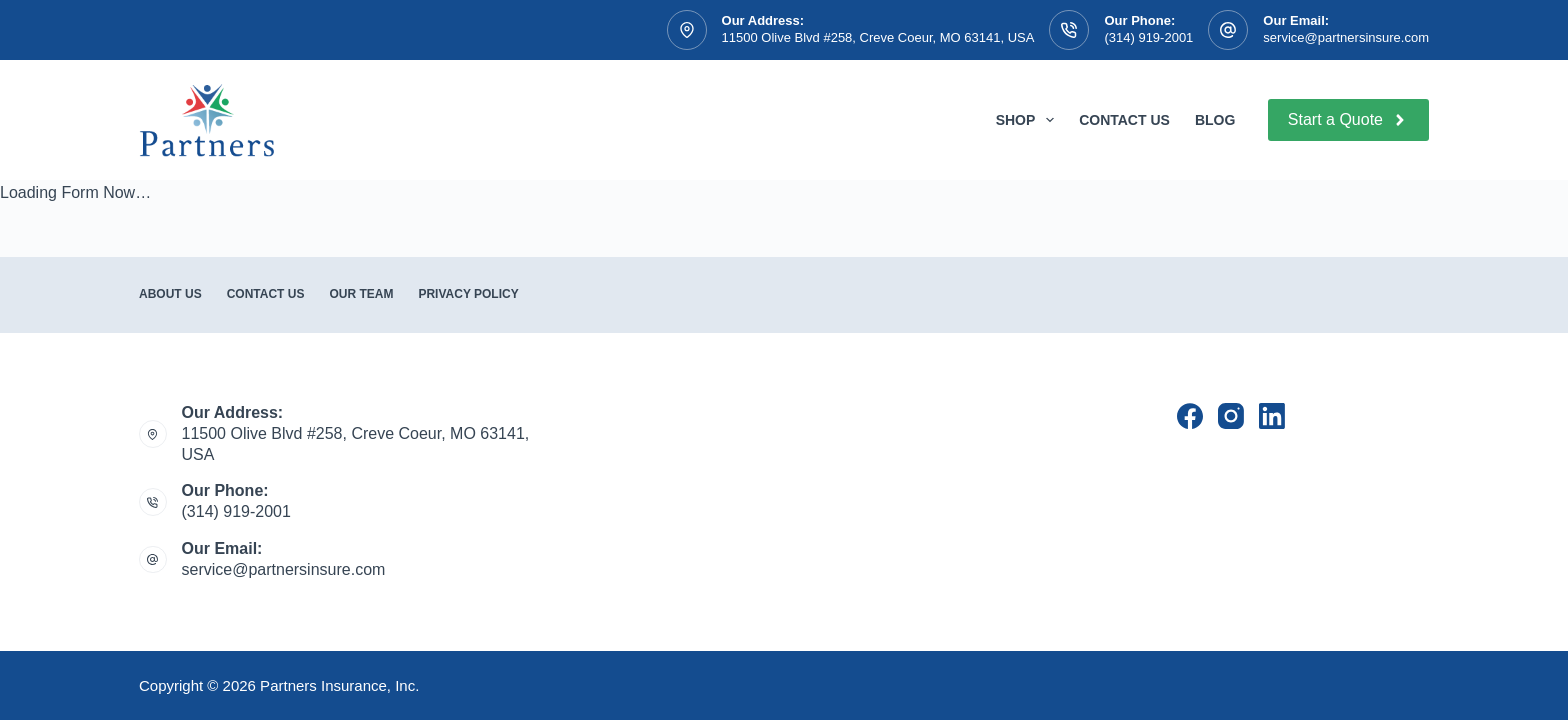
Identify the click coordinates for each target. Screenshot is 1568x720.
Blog (1215, 120)
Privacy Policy (468, 294)
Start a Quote (1348, 120)
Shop (1029, 120)
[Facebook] (1190, 416)
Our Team (361, 294)
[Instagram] (1231, 416)
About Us (170, 294)
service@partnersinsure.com (1346, 37)
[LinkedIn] (1272, 416)
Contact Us (1124, 120)
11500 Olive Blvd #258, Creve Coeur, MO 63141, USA (878, 37)
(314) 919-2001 (1148, 37)
